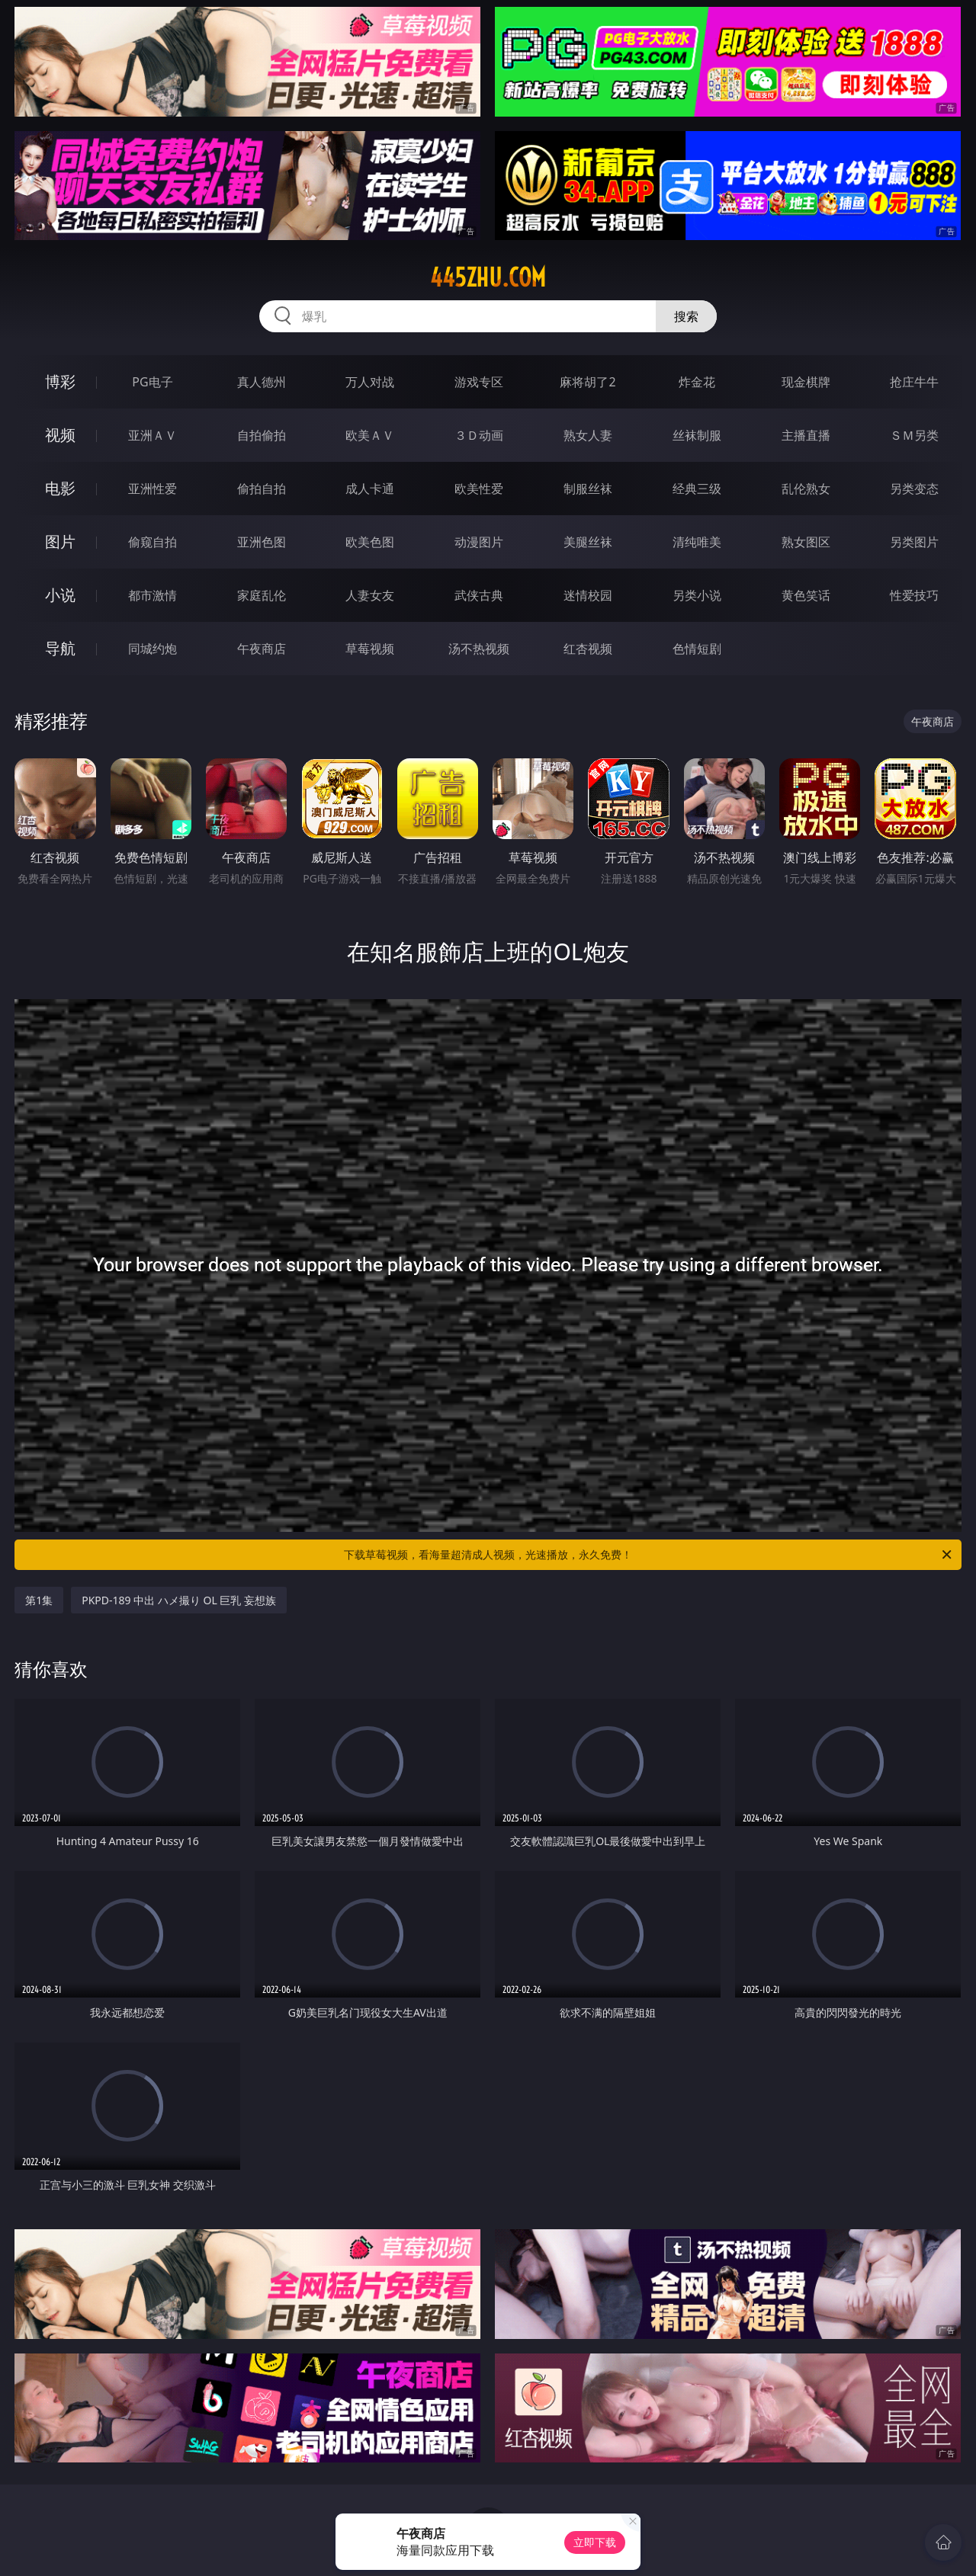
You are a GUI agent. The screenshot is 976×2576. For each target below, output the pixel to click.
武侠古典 (478, 595)
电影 (60, 488)
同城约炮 (152, 648)
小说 (60, 595)
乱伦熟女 (806, 488)
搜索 (686, 316)
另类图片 (914, 541)
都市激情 (152, 595)
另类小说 (697, 595)
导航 (60, 648)
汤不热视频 (478, 648)
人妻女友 (369, 595)
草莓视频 (369, 648)
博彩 (60, 381)
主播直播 (806, 435)
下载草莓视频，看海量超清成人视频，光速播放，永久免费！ (649, 1555)
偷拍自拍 (261, 488)
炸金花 (697, 381)
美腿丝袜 (587, 541)
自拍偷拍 (261, 435)
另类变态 (914, 488)
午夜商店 (261, 648)
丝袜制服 (697, 435)
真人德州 (261, 381)
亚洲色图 (261, 541)
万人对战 (369, 381)
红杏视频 (587, 648)
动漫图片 (478, 541)
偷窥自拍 (152, 541)
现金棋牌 (806, 381)
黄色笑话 (806, 595)
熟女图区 (806, 541)
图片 (60, 541)
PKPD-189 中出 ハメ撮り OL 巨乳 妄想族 (179, 1600)
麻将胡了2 (587, 381)
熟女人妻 (587, 435)
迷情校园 (587, 595)
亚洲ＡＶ (152, 435)
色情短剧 (697, 648)
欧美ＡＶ (369, 435)
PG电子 (152, 381)
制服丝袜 (587, 488)
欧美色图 (369, 541)
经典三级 (697, 488)
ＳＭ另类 (914, 435)
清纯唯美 (697, 541)
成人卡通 (369, 488)
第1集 (39, 1600)
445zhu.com (488, 277)
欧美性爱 (478, 488)
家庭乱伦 (261, 595)
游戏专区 (478, 381)
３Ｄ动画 (478, 435)
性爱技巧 (914, 595)
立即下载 (594, 2542)
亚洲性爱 (152, 488)
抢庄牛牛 (914, 381)
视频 (60, 435)
